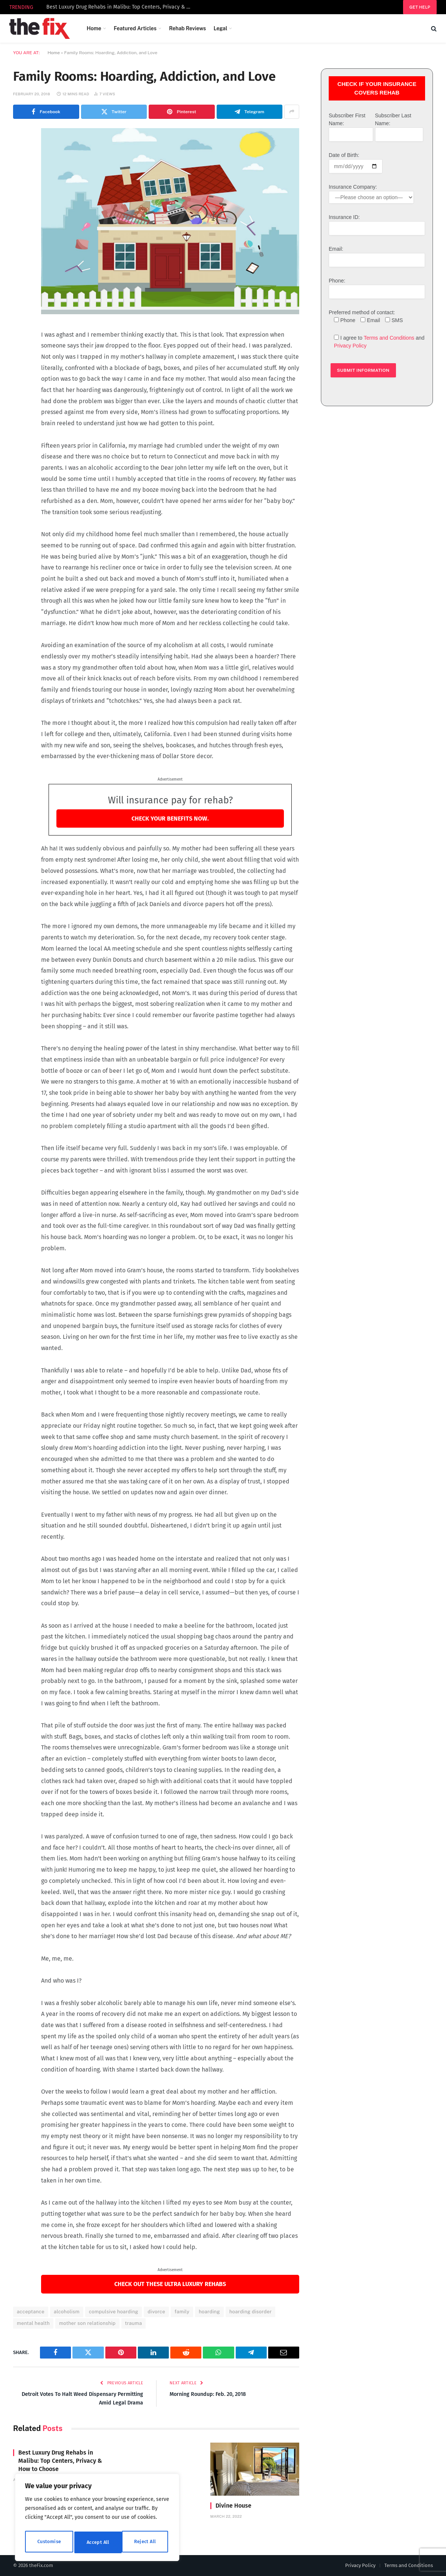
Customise (48, 2542)
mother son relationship (87, 2323)
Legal (220, 28)
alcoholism (67, 2311)
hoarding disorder (250, 2311)
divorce (156, 2311)
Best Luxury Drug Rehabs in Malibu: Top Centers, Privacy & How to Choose (121, 7)
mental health (33, 2323)
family (181, 2311)
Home (94, 28)
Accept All (146, 2542)
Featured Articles (135, 28)
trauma (133, 2323)
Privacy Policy (350, 346)
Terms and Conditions (389, 338)
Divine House (233, 2505)
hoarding (209, 2311)
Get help (419, 7)
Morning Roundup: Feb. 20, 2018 (211, 2394)
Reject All (98, 2542)
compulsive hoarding (113, 2311)
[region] (97, 2519)
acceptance (30, 2311)
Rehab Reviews (187, 28)
